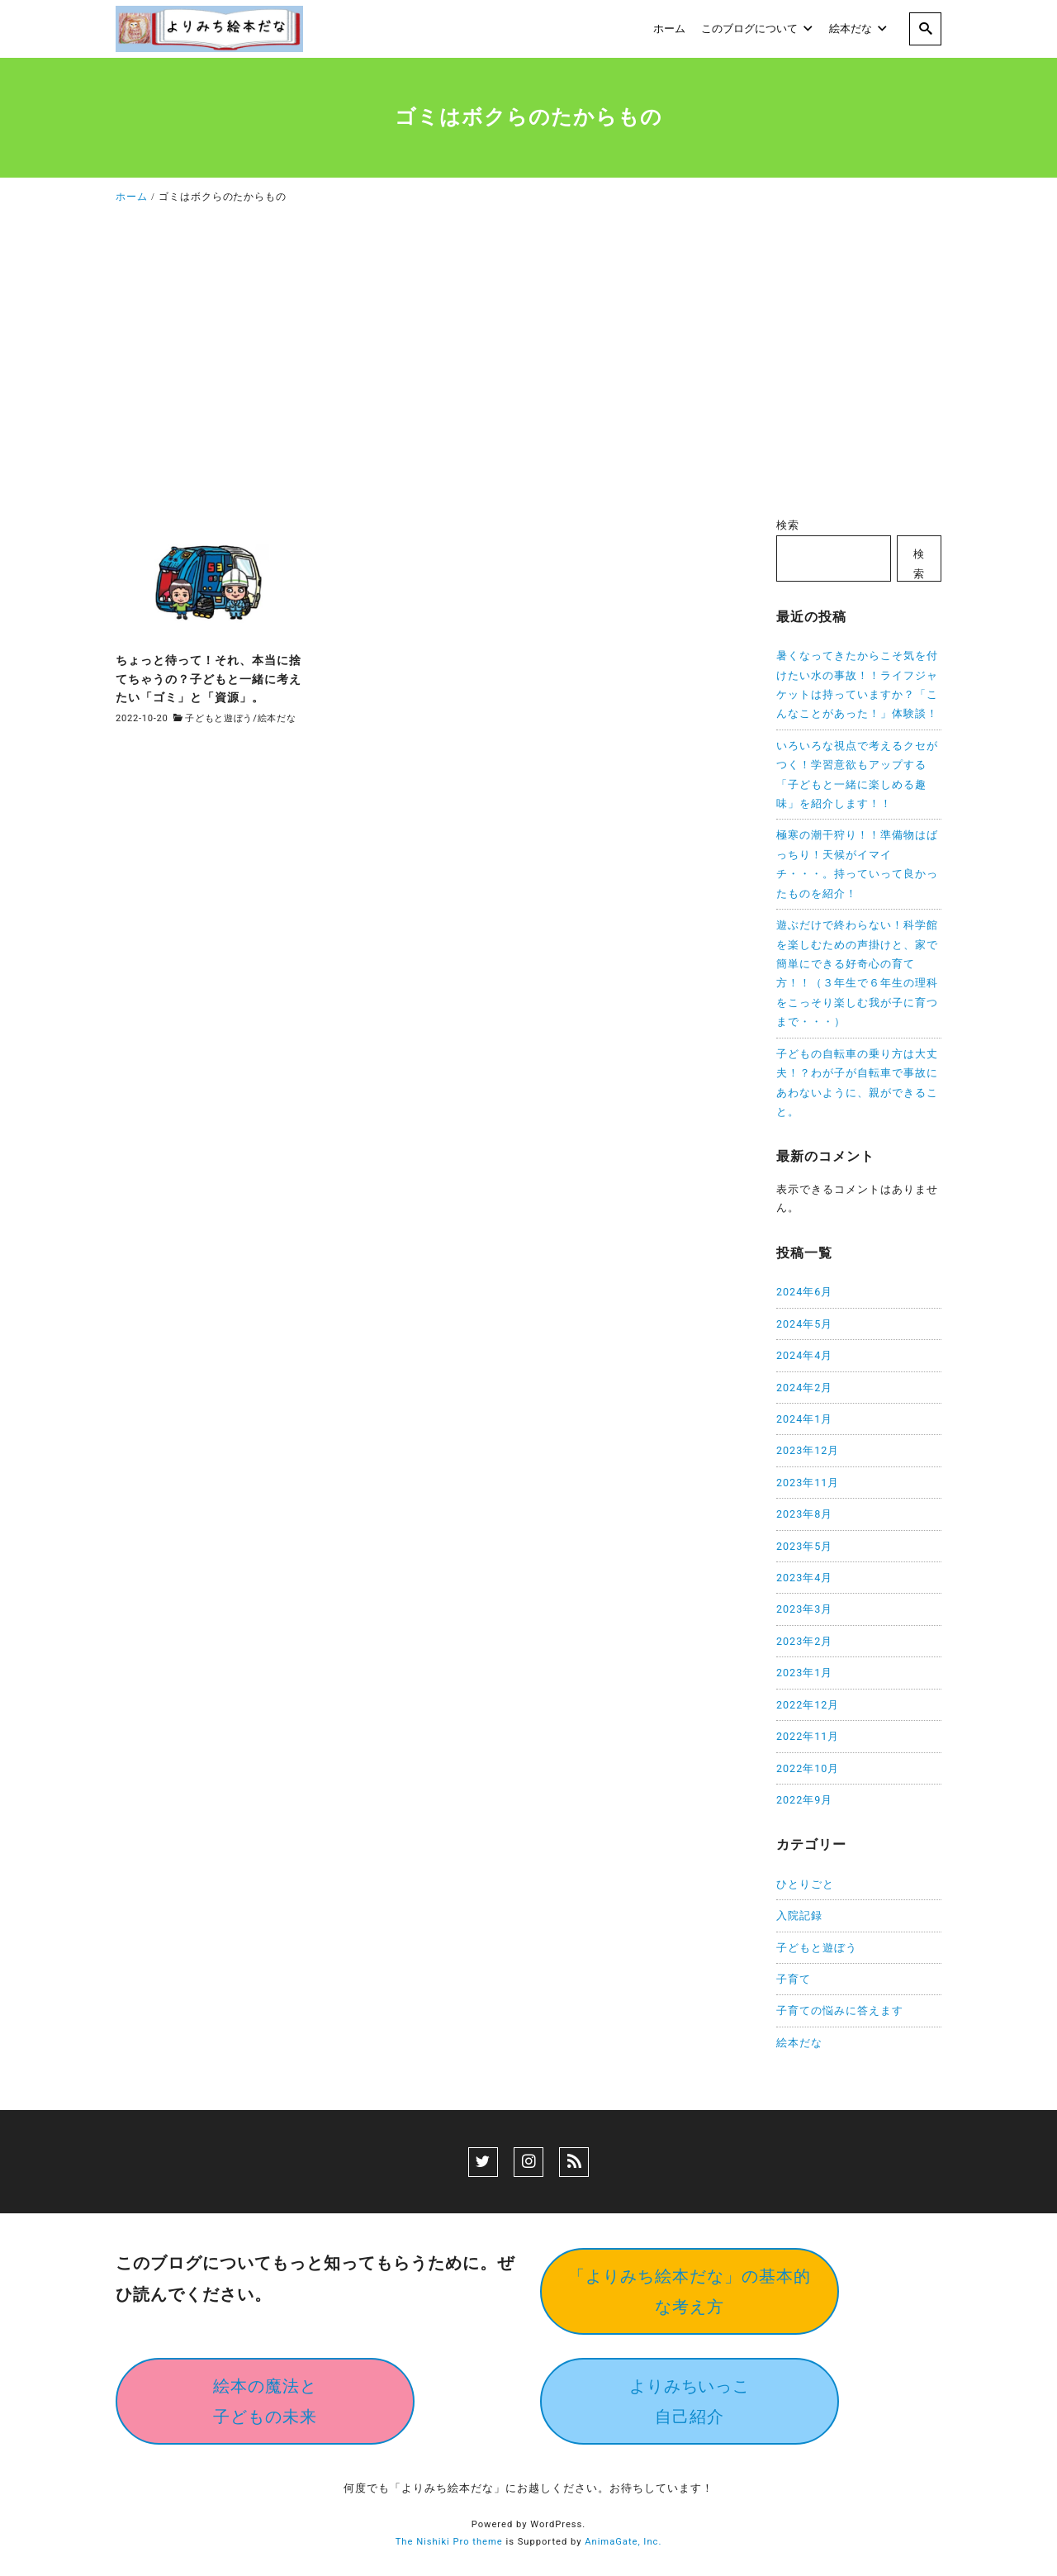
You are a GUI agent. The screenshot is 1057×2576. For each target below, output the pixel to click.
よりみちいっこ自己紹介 (690, 2401)
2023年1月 (804, 1672)
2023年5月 (804, 1546)
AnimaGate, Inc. (623, 2541)
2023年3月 (804, 1609)
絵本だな (277, 718)
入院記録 (799, 1915)
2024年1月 (804, 1419)
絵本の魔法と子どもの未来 (265, 2401)
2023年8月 (804, 1514)
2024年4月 (804, 1355)
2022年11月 (807, 1736)
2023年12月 (807, 1450)
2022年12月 (807, 1705)
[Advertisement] (528, 365)
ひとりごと (805, 1884)
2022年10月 (807, 1768)
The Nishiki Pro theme (449, 2541)
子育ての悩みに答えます (839, 2010)
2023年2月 (804, 1641)
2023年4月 (804, 1577)
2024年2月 (804, 1387)
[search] (925, 28)
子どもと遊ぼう (219, 718)
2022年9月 (804, 1800)
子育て (793, 1979)
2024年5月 (804, 1324)
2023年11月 (807, 1482)
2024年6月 (804, 1292)
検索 (787, 525)
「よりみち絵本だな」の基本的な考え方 (689, 2291)
